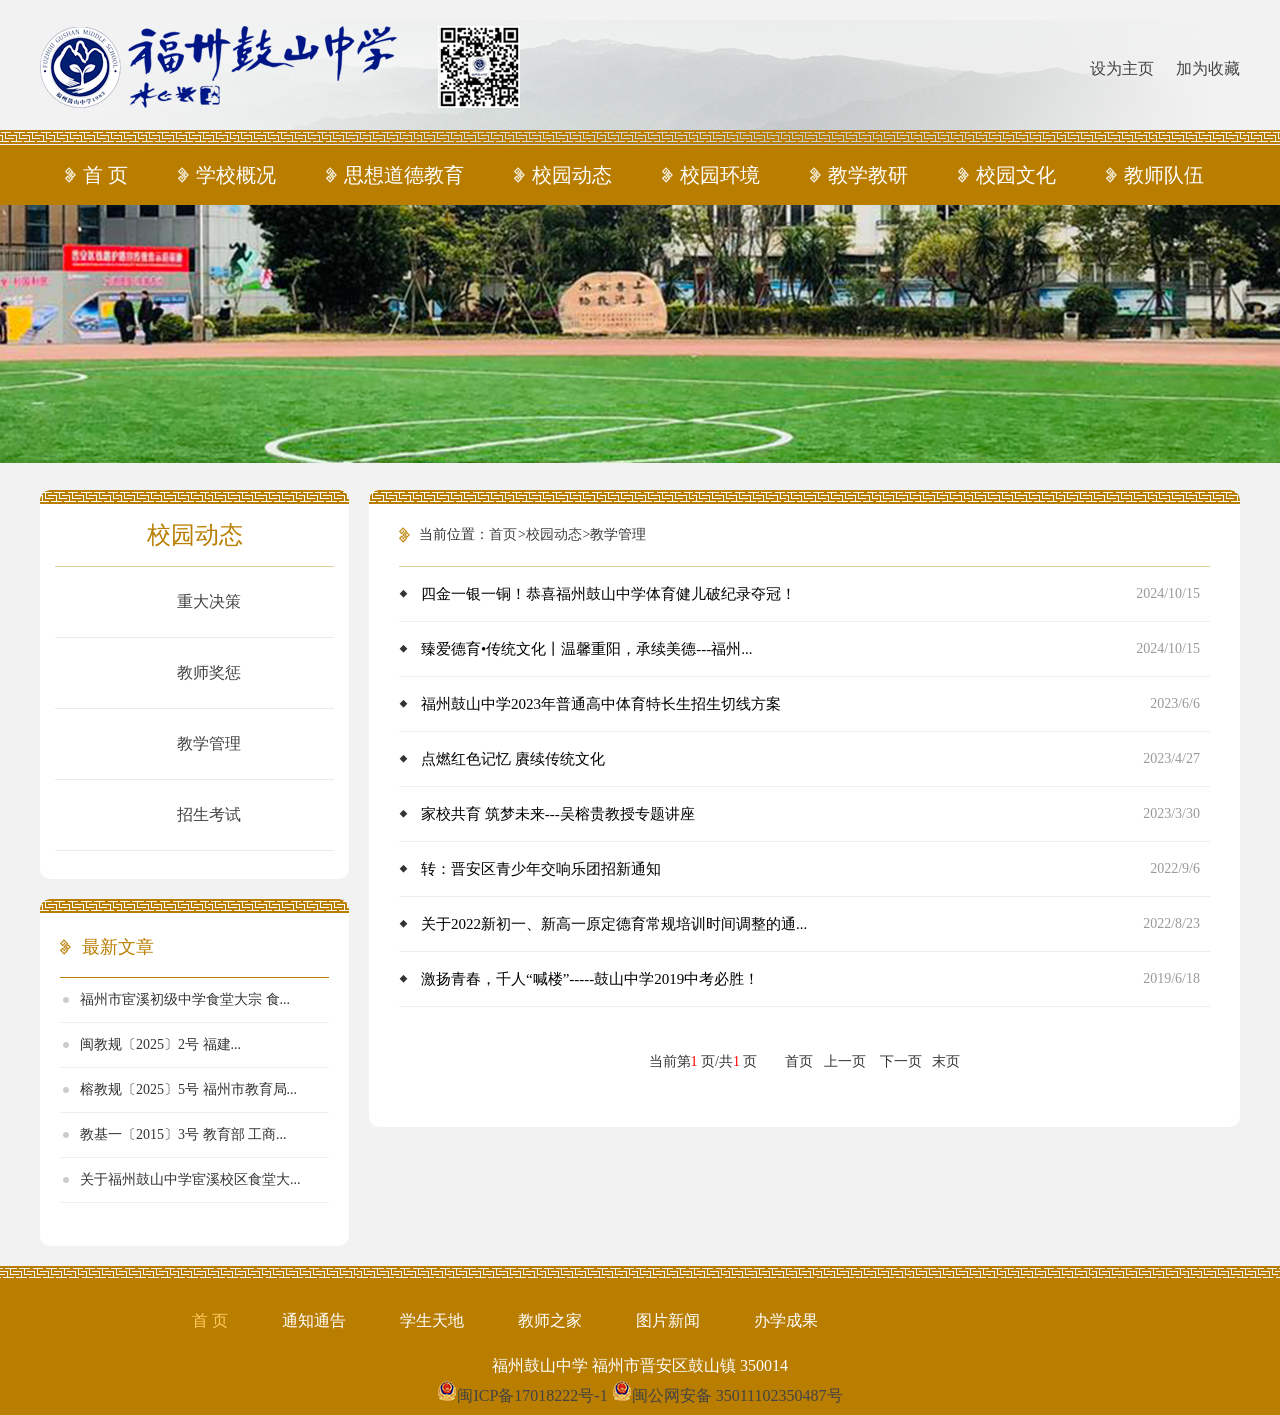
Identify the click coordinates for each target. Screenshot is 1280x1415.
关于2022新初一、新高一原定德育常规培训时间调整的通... (614, 924)
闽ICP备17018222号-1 (532, 1395)
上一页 (845, 1061)
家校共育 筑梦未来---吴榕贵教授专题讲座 (558, 814)
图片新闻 (668, 1320)
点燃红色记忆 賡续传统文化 (513, 759)
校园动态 (572, 175)
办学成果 (786, 1320)
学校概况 (236, 175)
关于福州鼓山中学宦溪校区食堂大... (190, 1179)
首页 (503, 534)
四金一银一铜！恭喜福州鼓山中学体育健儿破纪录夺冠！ (608, 594)
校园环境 (720, 175)
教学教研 (868, 175)
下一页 (901, 1061)
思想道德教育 (404, 175)
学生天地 (432, 1320)
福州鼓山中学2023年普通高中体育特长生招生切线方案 (601, 704)
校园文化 (1016, 175)
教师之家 (550, 1320)
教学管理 (209, 743)
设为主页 (1122, 68)
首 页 (105, 175)
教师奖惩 (209, 672)
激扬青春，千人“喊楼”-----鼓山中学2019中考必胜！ (590, 979)
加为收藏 (1208, 68)
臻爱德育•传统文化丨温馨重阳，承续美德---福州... (587, 649)
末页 (946, 1061)
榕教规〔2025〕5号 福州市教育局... (188, 1089)
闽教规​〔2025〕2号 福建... (160, 1044)
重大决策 (209, 601)
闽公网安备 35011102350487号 (737, 1395)
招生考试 (209, 814)
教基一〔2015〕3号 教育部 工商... (183, 1134)
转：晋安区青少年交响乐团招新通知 (541, 869)
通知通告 (314, 1320)
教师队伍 (1164, 175)
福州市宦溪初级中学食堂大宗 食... (185, 999)
